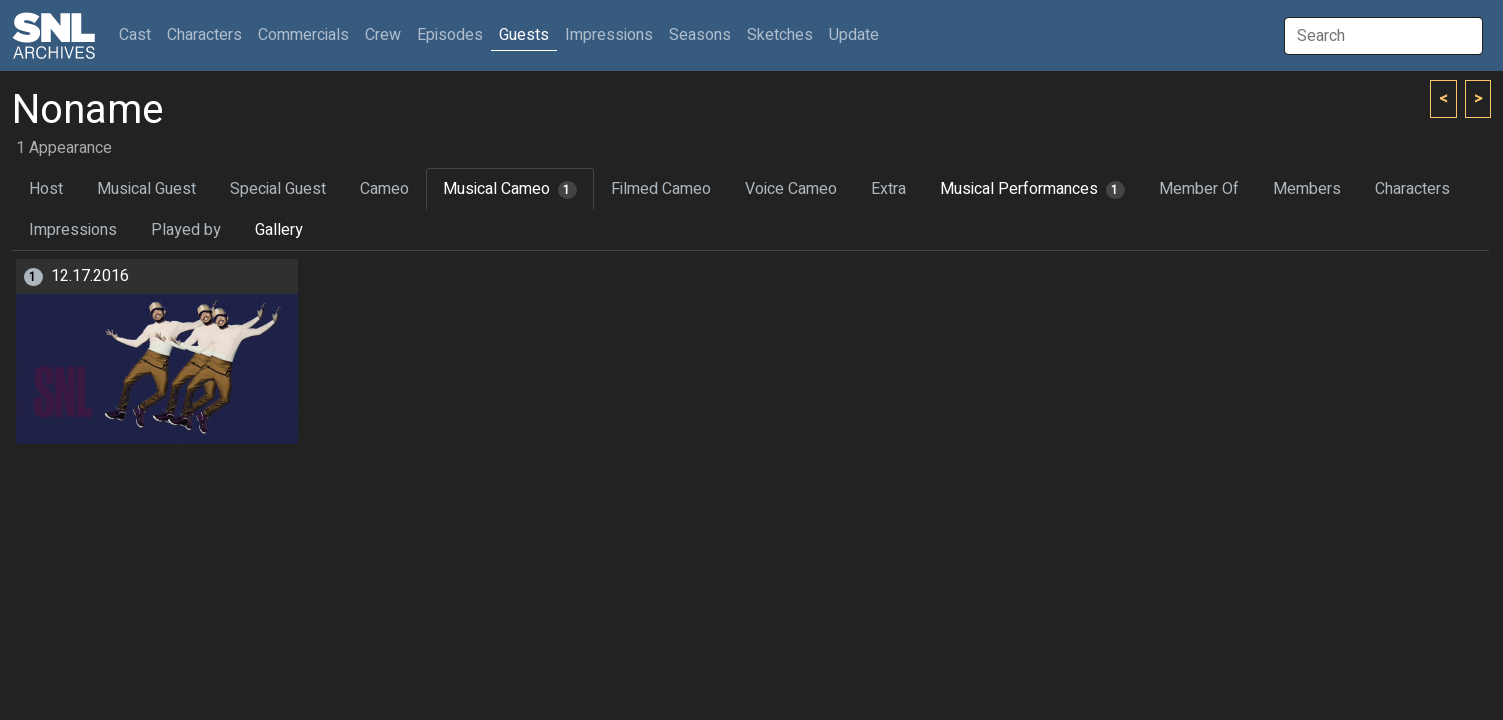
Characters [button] (204, 35)
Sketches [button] (780, 35)
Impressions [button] (609, 35)
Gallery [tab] (279, 230)
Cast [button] (139, 34)
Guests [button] (524, 35)
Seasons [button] (700, 35)
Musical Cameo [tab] (510, 189)
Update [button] (854, 35)
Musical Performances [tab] (1032, 189)
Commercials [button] (303, 35)
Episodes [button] (450, 35)
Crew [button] (383, 35)
